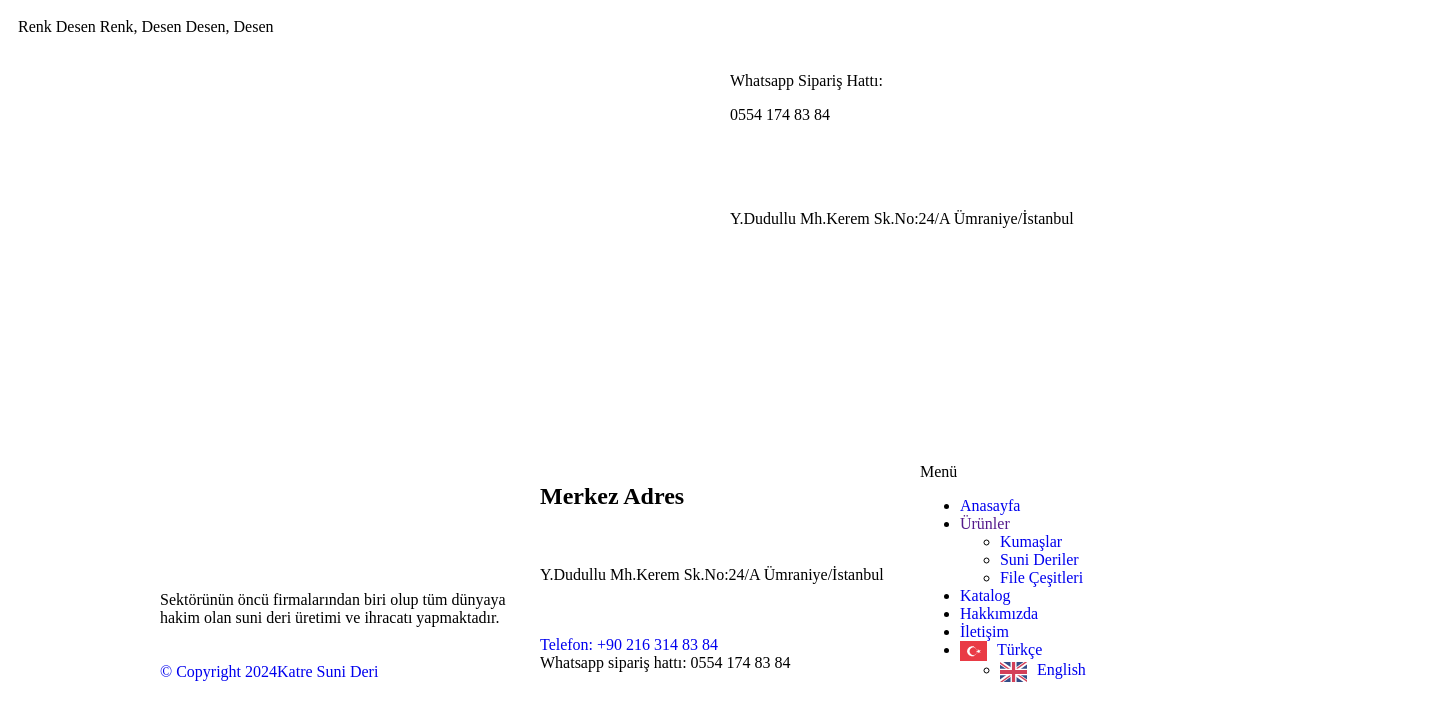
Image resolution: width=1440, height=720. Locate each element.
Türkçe (1019, 649)
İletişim (984, 631)
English (1061, 669)
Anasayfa (990, 505)
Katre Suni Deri (327, 671)
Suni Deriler (1039, 559)
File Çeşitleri (1041, 577)
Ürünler (985, 523)
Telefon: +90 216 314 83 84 (629, 644)
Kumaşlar (1031, 541)
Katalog (985, 595)
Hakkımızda (999, 613)
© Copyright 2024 (218, 671)
